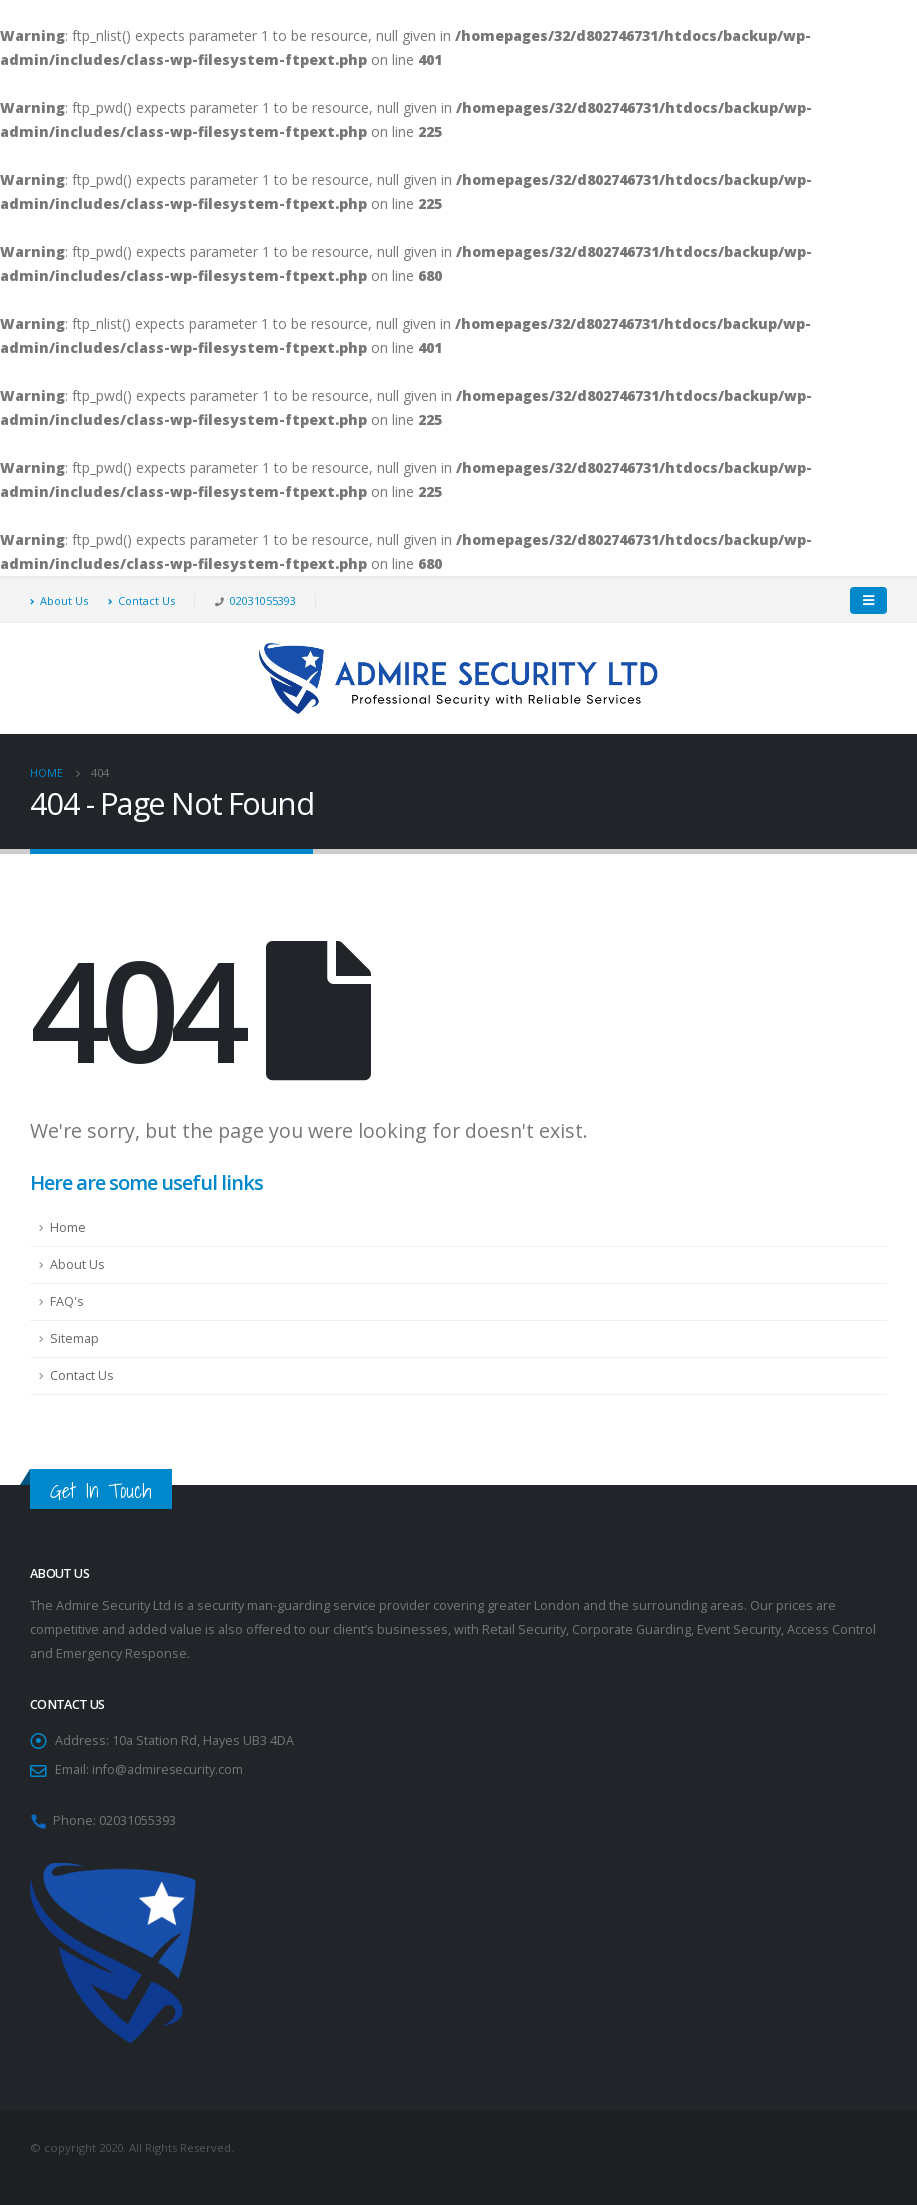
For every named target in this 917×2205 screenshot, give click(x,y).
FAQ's (67, 1301)
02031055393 (263, 600)
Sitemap (74, 1338)
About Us (59, 600)
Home (68, 1227)
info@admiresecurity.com (168, 1769)
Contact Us (141, 600)
